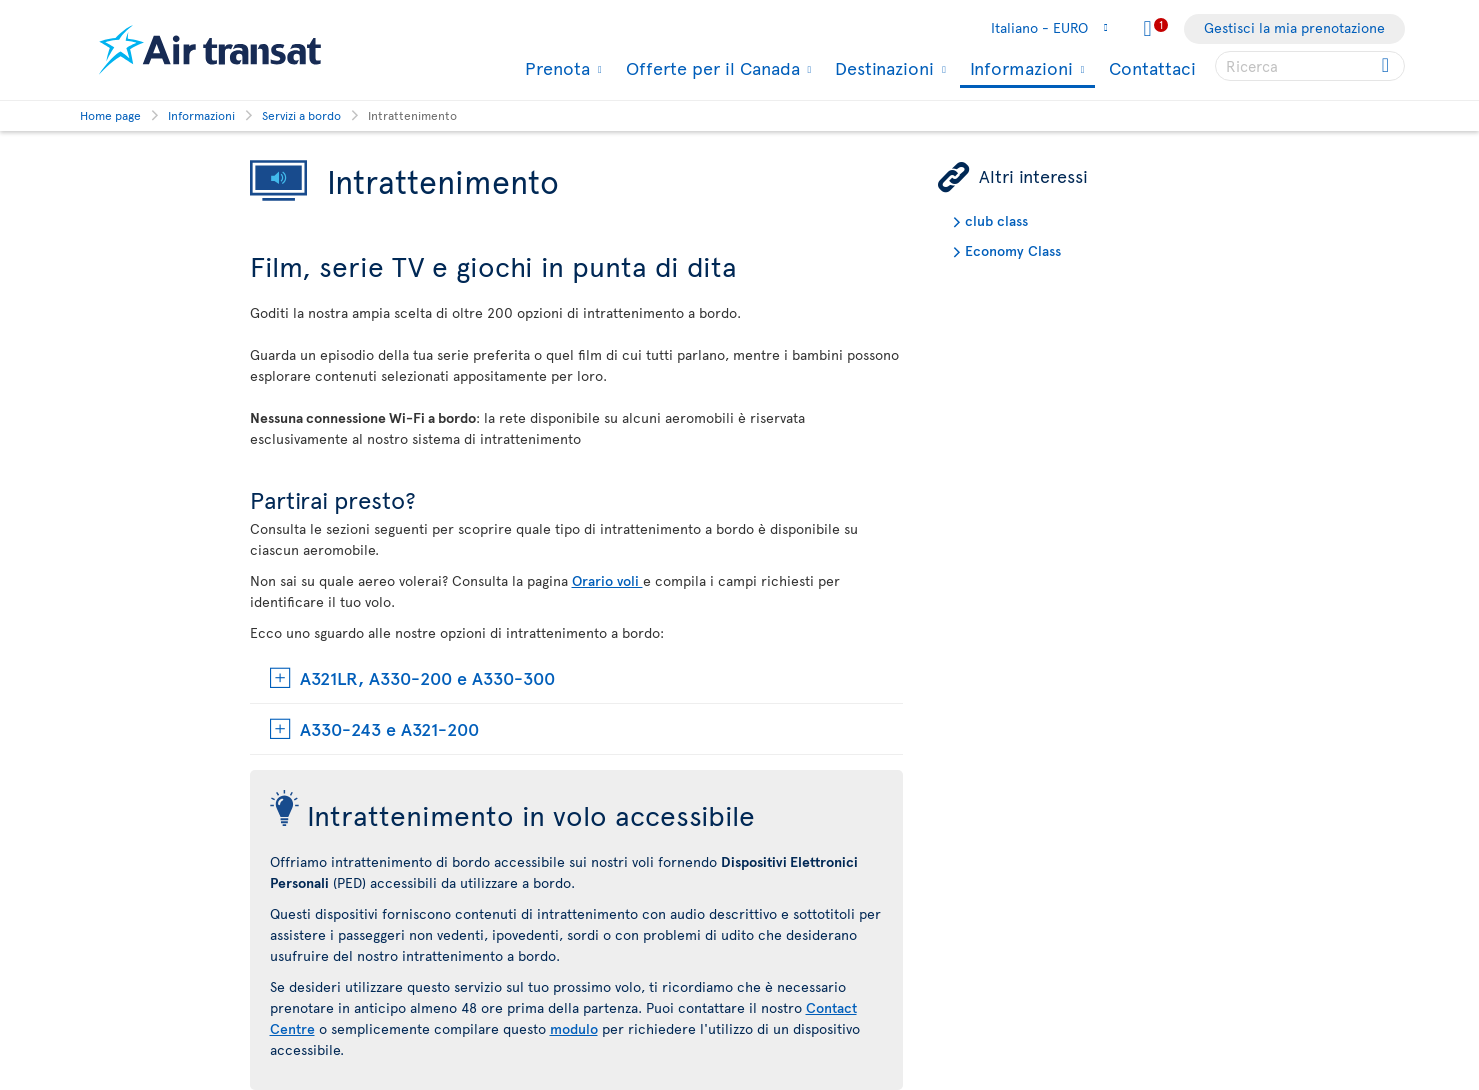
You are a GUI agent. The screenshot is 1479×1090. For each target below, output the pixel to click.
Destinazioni (882, 68)
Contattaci (1152, 67)
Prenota (555, 68)
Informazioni (1019, 69)
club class (996, 220)
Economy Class (1013, 250)
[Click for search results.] (1387, 66)
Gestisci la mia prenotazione (1294, 27)
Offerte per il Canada (710, 68)
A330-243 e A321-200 (389, 728)
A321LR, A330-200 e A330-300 (427, 677)
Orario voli (607, 580)
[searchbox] (1310, 66)
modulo (574, 1028)
